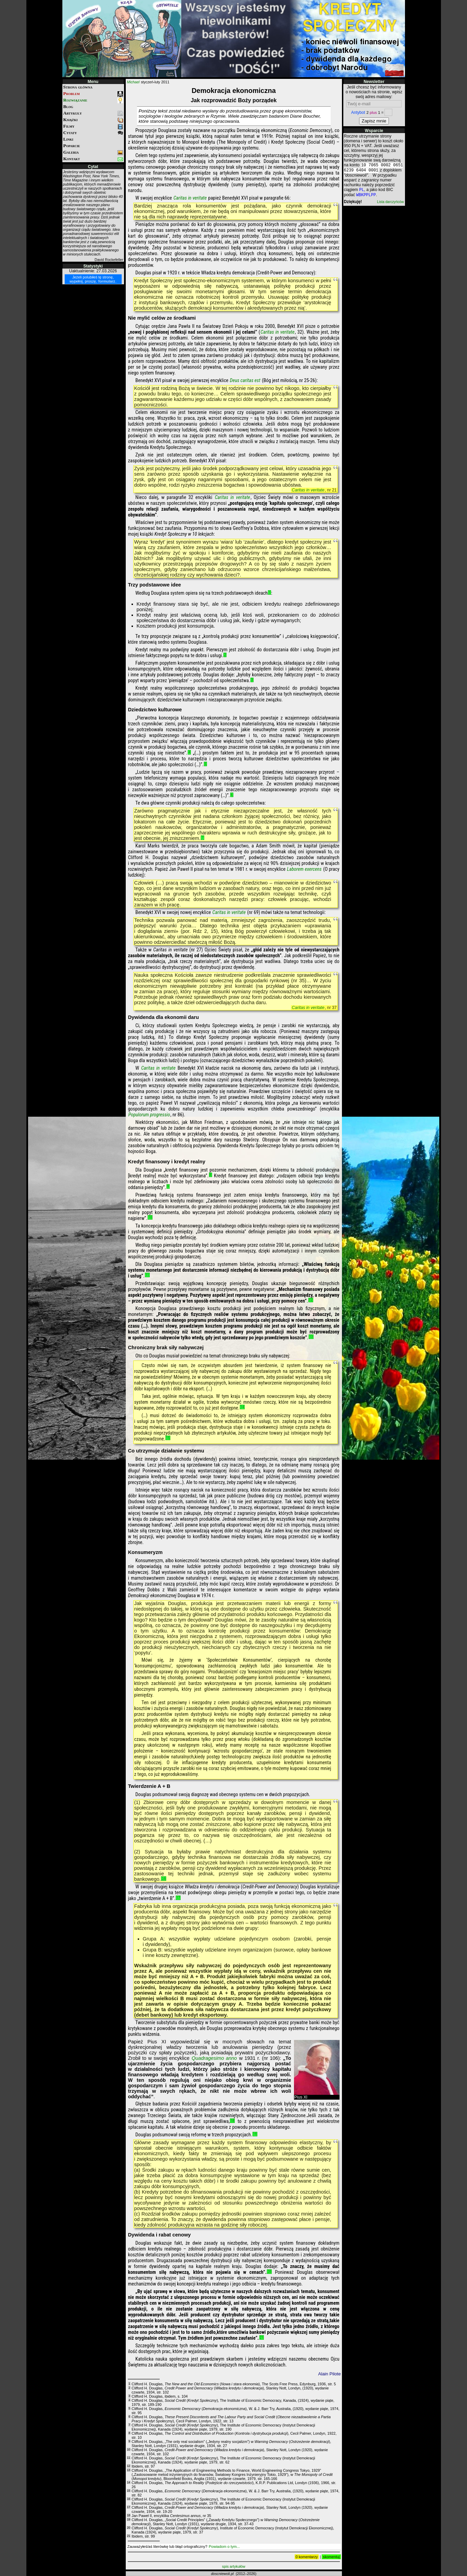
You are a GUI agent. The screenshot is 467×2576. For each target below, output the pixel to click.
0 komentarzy (307, 2557)
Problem (93, 94)
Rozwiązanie (93, 100)
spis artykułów (233, 2566)
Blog (68, 106)
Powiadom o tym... (224, 2546)
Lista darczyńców (390, 204)
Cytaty (93, 133)
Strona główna (78, 87)
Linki (68, 139)
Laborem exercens (304, 869)
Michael (133, 82)
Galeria (93, 152)
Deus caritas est (245, 380)
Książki (93, 120)
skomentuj (331, 2557)
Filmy (93, 126)
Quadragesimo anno (214, 2058)
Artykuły (93, 113)
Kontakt (93, 159)
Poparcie (71, 145)
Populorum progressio (149, 1115)
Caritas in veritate (190, 198)
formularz (106, 281)
